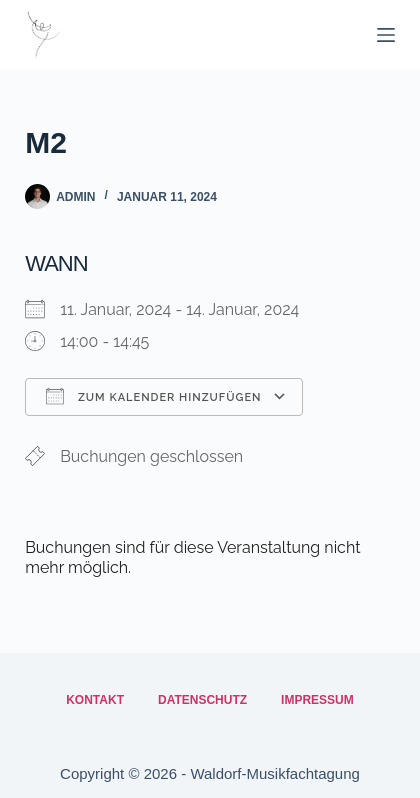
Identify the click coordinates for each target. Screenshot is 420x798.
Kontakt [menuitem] (95, 700)
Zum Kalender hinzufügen (153, 396)
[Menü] (386, 35)
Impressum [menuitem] (317, 700)
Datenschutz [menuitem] (202, 700)
